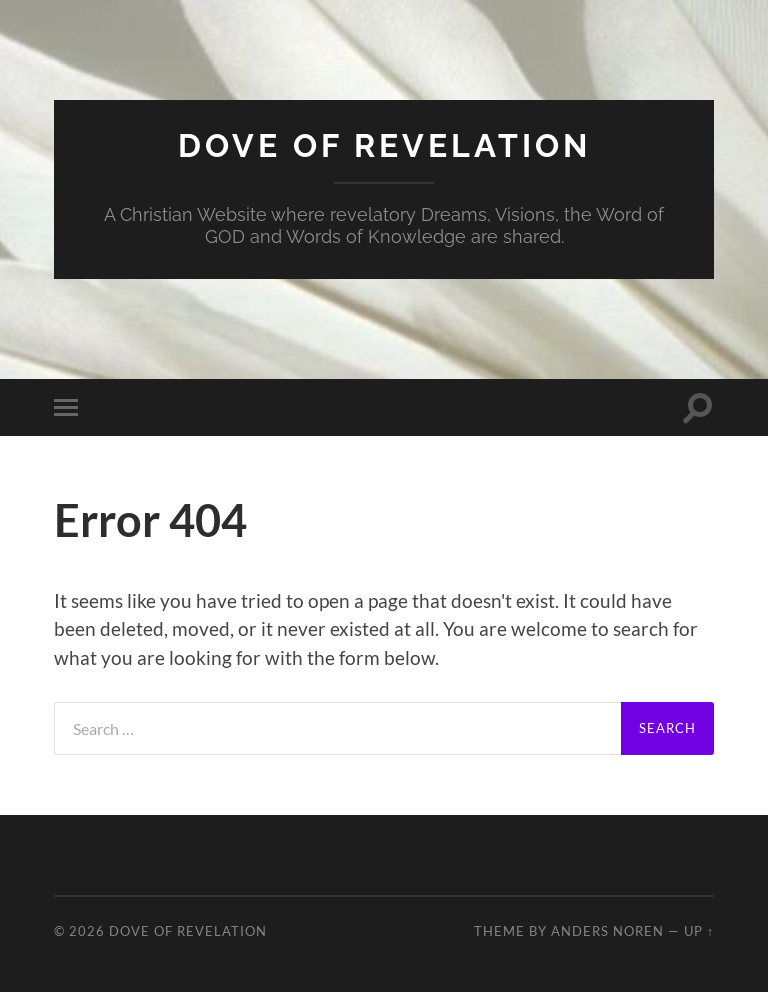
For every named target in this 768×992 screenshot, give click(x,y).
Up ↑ (699, 931)
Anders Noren (607, 931)
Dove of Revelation (384, 145)
